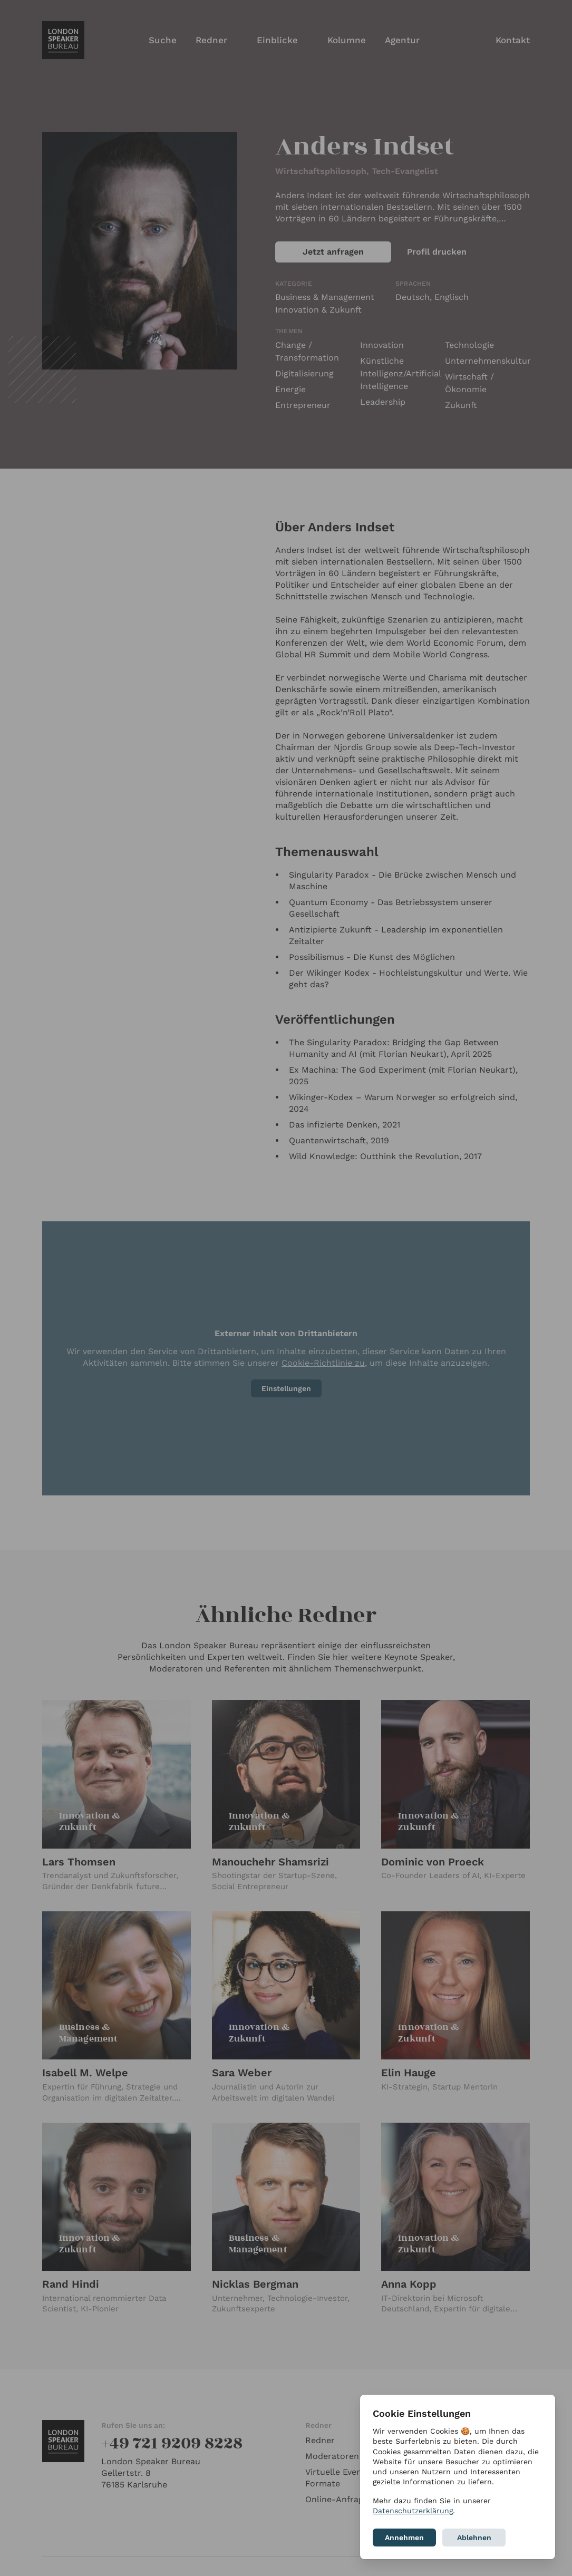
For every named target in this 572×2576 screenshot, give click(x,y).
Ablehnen (474, 2537)
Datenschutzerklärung (413, 2510)
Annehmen (404, 2537)
